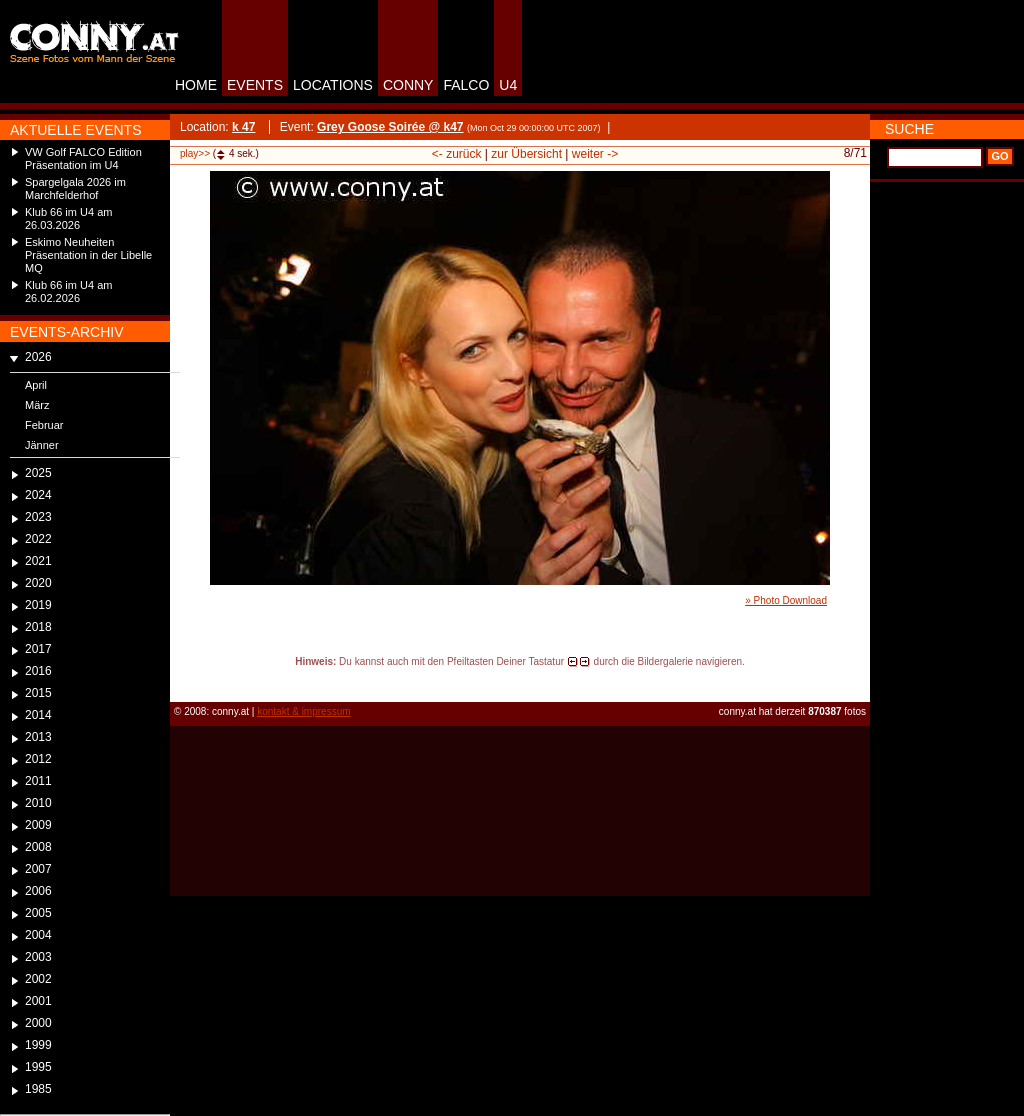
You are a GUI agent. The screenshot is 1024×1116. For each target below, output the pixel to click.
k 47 (243, 127)
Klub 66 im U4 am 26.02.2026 (68, 291)
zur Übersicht (526, 154)
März (37, 405)
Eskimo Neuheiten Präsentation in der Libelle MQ (88, 255)
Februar (44, 425)
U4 (508, 85)
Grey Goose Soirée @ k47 (390, 127)
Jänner (42, 445)
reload (186, 680)
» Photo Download (786, 600)
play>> (195, 153)
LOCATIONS (333, 85)
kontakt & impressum (303, 711)
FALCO (466, 85)
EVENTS (255, 85)
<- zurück (457, 154)
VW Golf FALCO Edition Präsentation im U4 (83, 158)
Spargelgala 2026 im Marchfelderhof (75, 188)
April (36, 385)
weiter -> (595, 154)
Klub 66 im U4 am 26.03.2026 (68, 218)
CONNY (408, 85)
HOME (196, 85)
